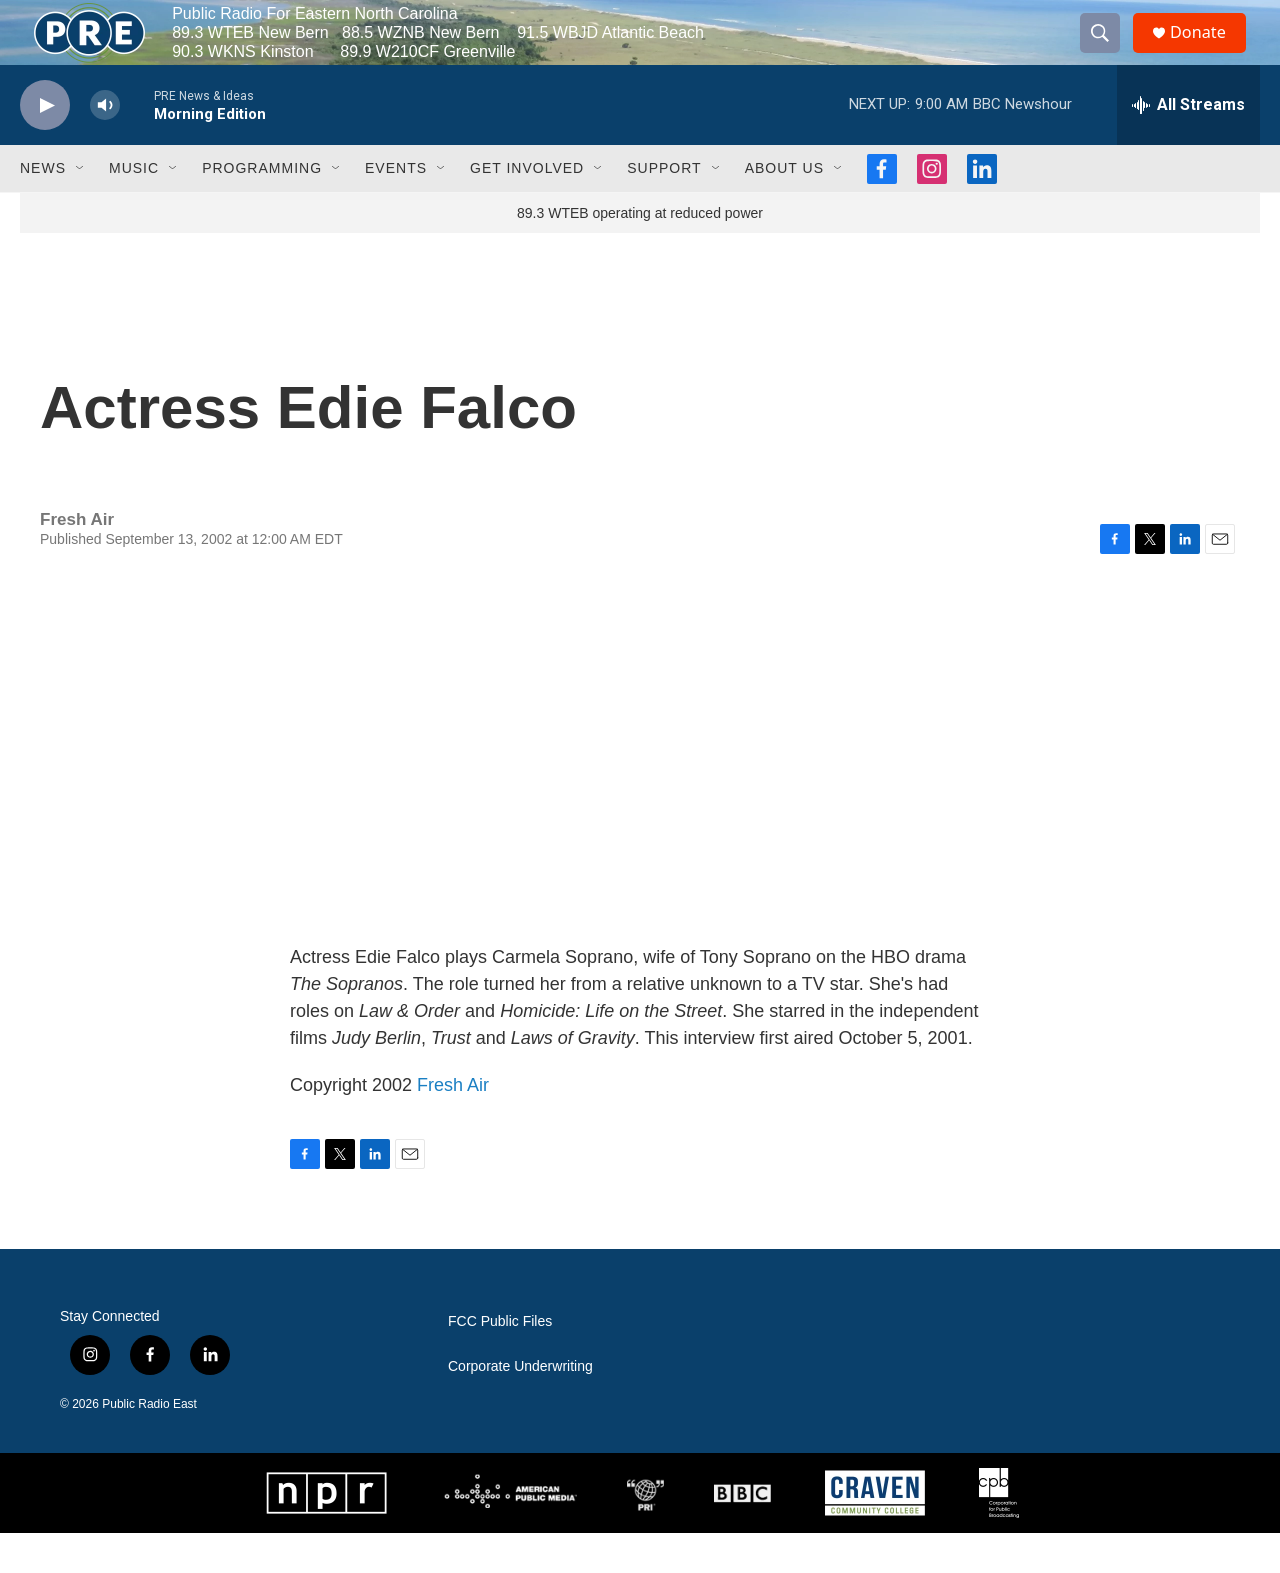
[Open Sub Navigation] (81, 208)
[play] (45, 145)
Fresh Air (453, 1125)
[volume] (105, 145)
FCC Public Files (500, 1361)
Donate (1209, 52)
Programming (262, 208)
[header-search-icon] (1108, 53)
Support (664, 208)
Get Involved (527, 208)
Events (396, 208)
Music (134, 208)
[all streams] (1188, 145)
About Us (784, 208)
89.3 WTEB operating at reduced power (640, 253)
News (43, 208)
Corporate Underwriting (520, 1406)
